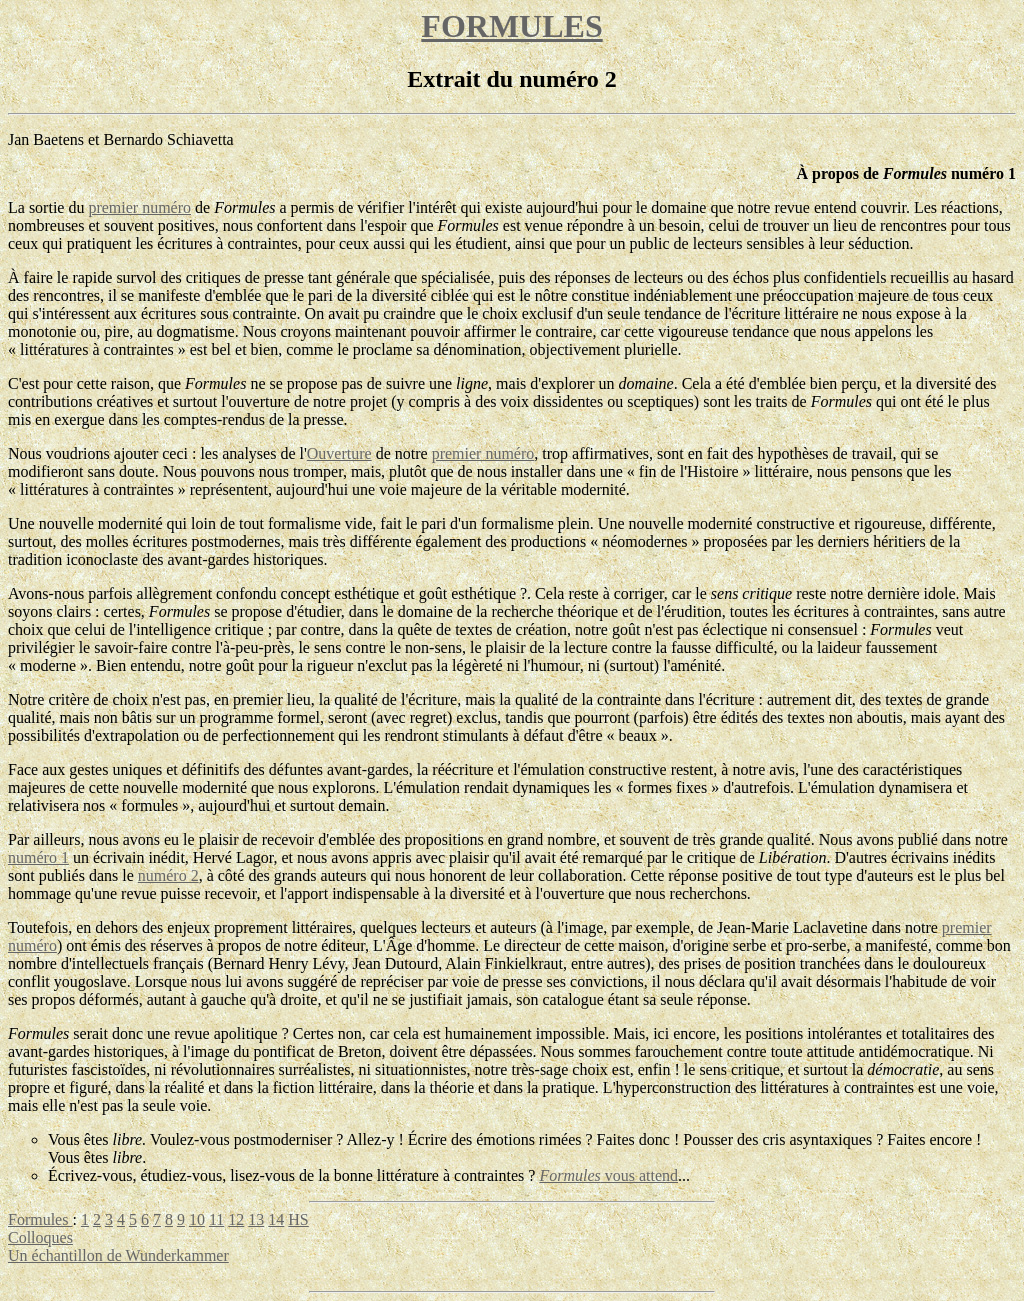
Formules (40, 1219)
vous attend (608, 1175)
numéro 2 (168, 875)
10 (197, 1219)
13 (256, 1219)
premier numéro (139, 207)
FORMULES (511, 26)
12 (236, 1219)
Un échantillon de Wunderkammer (118, 1255)
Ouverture (339, 453)
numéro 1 (38, 857)
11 (216, 1219)
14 (276, 1219)
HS (298, 1219)
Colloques (40, 1237)
